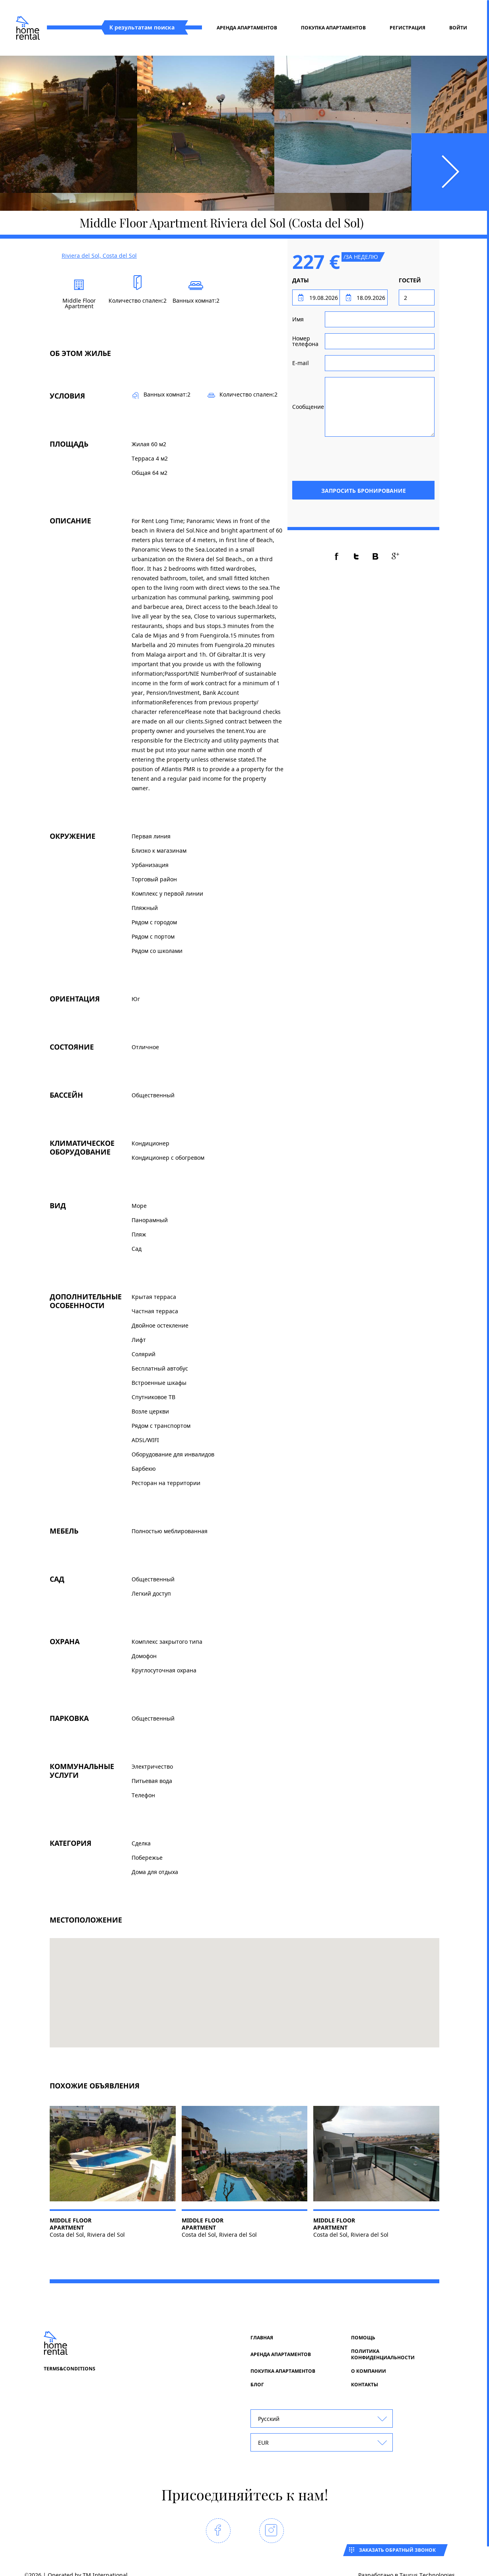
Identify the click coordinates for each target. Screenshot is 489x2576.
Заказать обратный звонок (397, 2550)
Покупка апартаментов (333, 27)
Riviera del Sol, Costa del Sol (99, 255)
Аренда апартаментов (247, 27)
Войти (458, 27)
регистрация (407, 27)
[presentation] (374, 458)
